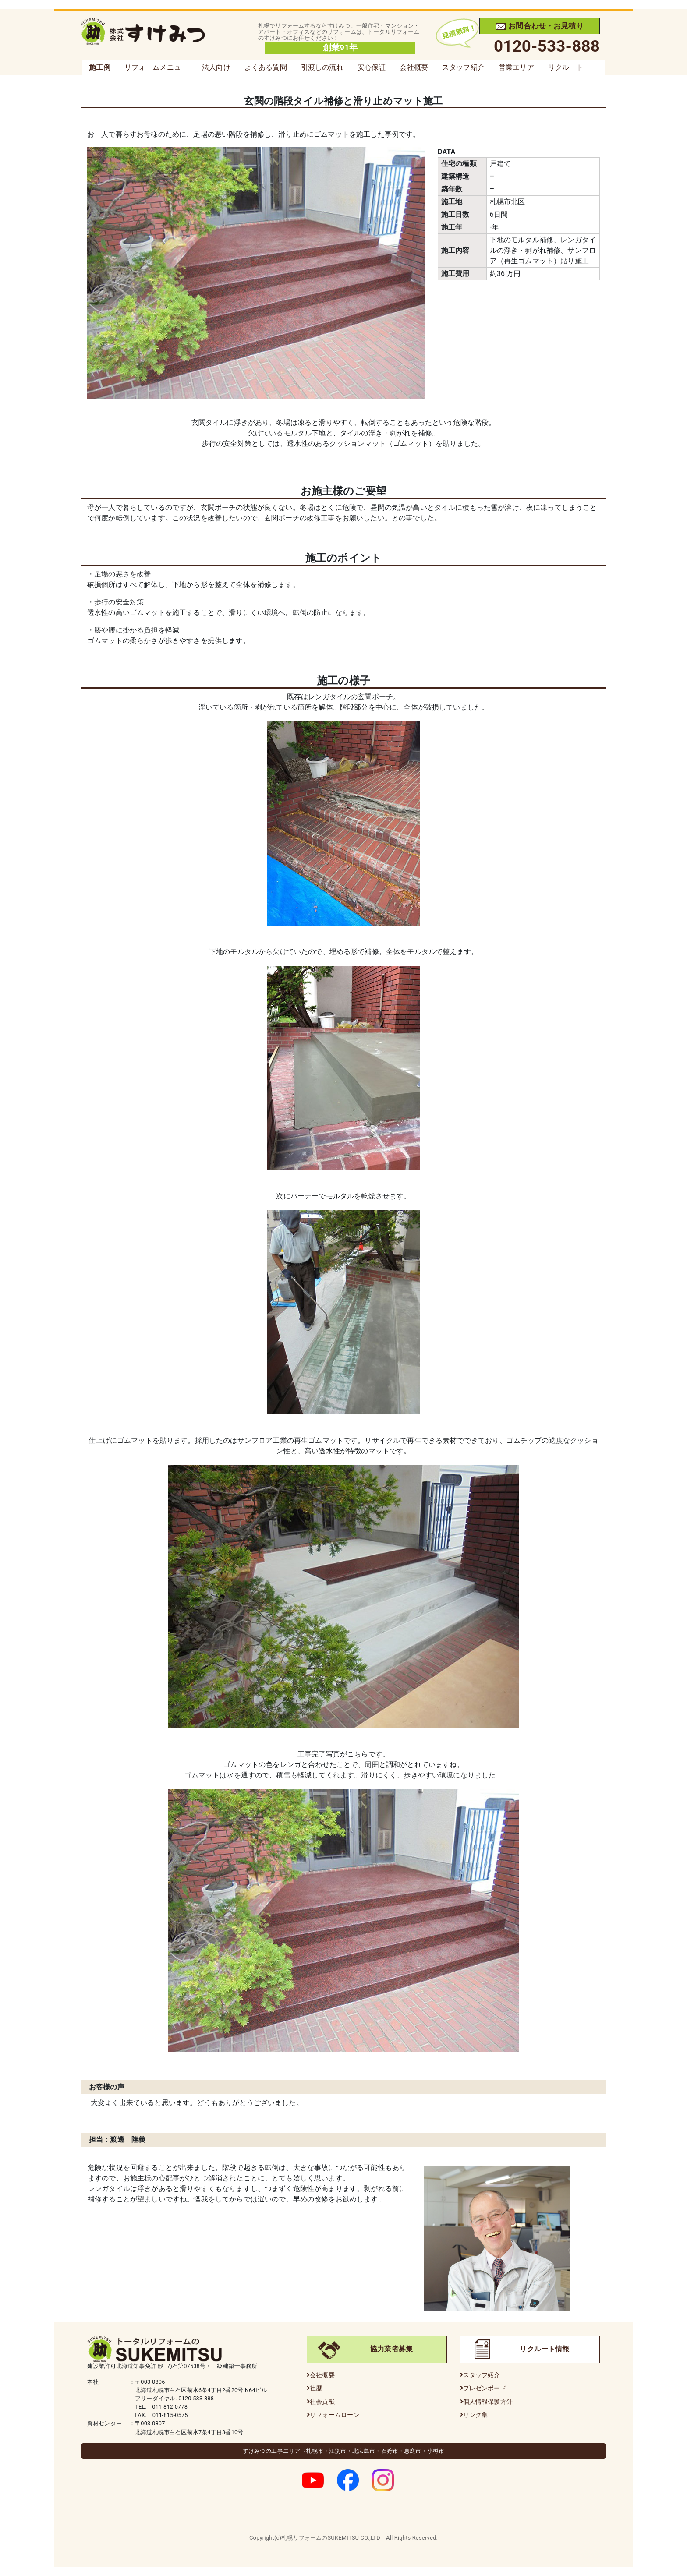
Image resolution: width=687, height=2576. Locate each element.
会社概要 (414, 67)
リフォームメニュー (156, 67)
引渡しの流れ (322, 67)
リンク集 (475, 2415)
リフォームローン (334, 2415)
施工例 (99, 67)
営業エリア (516, 67)
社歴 (316, 2388)
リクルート (566, 67)
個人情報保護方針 (488, 2402)
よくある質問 (265, 67)
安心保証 (372, 67)
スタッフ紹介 (463, 67)
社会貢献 (322, 2402)
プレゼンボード (484, 2388)
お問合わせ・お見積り (540, 25)
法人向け (216, 67)
